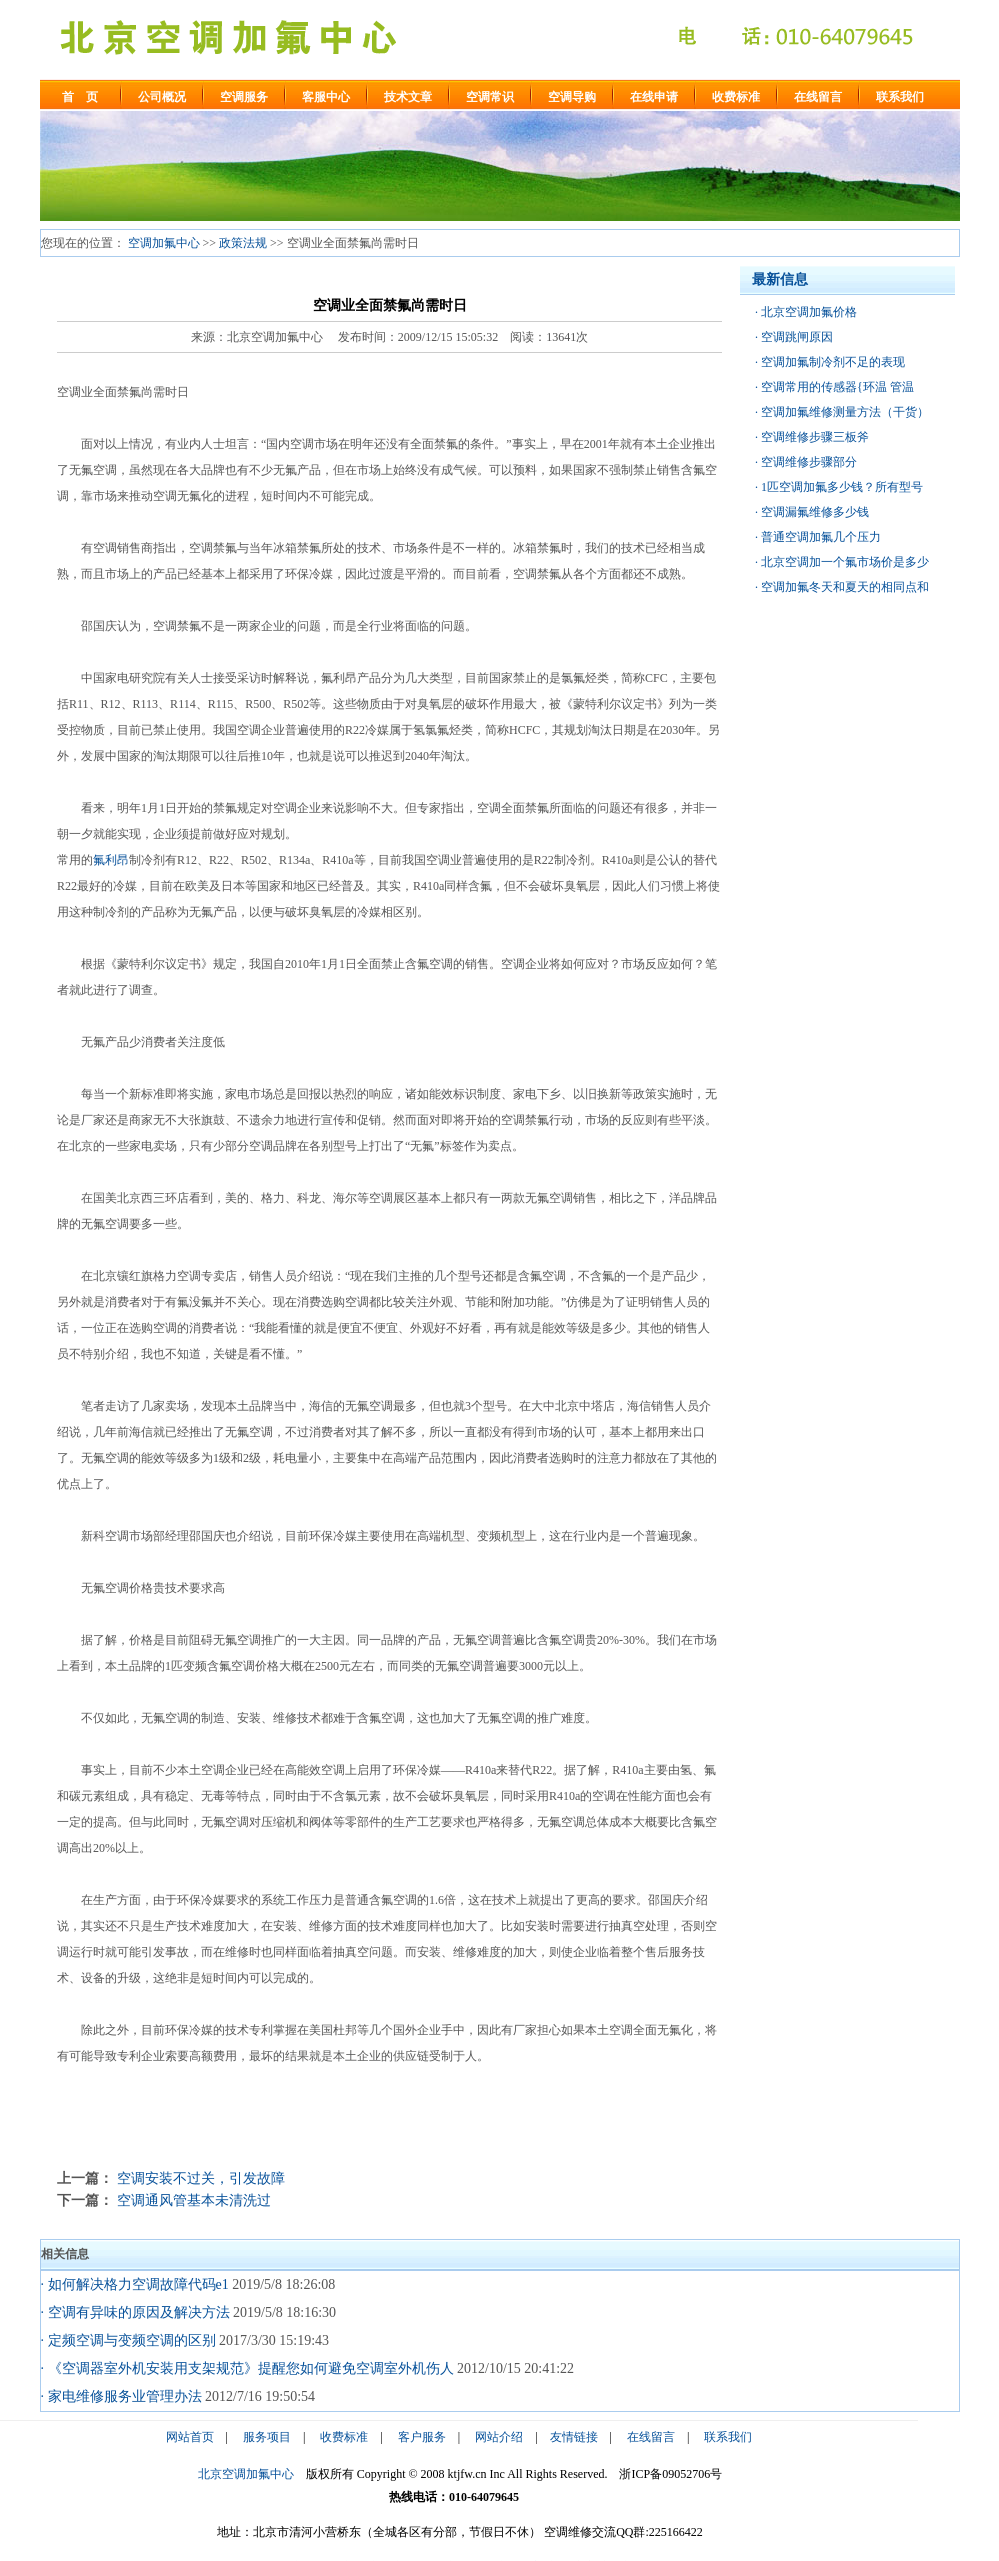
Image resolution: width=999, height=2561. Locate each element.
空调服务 (244, 97)
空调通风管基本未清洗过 (194, 2200)
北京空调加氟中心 (246, 2474)
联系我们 (900, 97)
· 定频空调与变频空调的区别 (128, 2340)
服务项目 (267, 2437)
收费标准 (736, 97)
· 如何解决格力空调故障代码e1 (135, 2284)
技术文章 (408, 97)
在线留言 (818, 97)
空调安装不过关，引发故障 (201, 2178)
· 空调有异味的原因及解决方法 (135, 2312)
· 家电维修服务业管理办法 (121, 2396)
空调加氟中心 (164, 243)
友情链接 (574, 2437)
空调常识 (490, 97)
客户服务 (422, 2437)
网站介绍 (499, 2437)
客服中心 (326, 97)
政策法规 (243, 243)
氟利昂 (111, 860)
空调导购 (572, 97)
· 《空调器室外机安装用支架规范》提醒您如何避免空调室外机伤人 (247, 2368)
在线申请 (654, 97)
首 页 (80, 97)
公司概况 (162, 97)
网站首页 (190, 2437)
